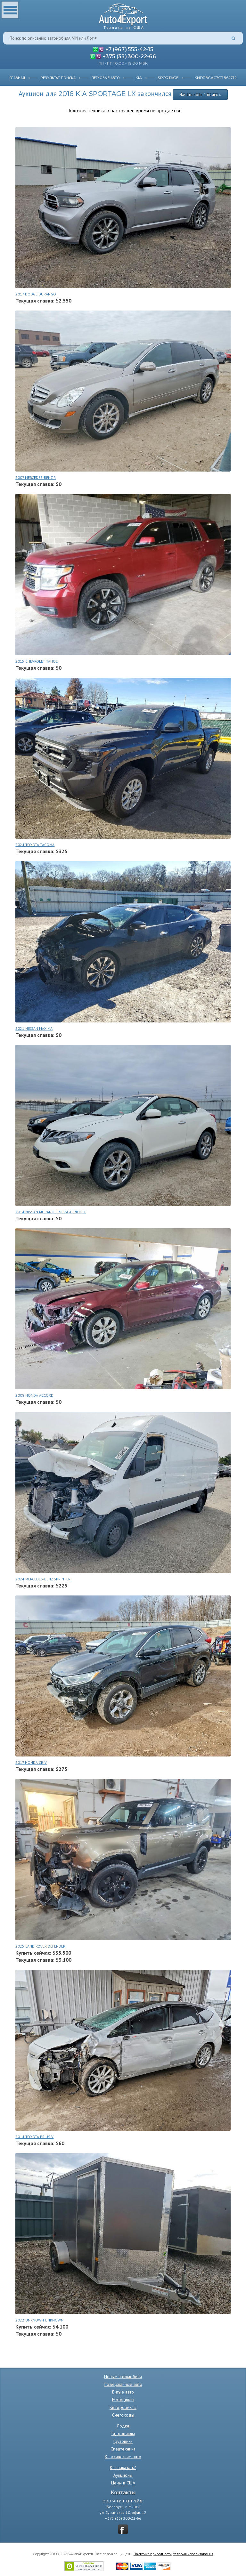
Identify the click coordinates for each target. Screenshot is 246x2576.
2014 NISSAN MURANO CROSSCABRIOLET (50, 1211)
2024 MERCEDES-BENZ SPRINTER (42, 1579)
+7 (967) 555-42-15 (129, 49)
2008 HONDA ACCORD (34, 1395)
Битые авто (123, 2392)
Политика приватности (153, 2553)
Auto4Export (123, 15)
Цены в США (123, 2483)
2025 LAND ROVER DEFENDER (40, 1946)
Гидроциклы (123, 2433)
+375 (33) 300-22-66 (129, 56)
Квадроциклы (123, 2407)
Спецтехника (123, 2449)
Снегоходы (123, 2415)
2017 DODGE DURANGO (35, 294)
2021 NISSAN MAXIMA (34, 1028)
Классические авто (123, 2456)
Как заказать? (123, 2467)
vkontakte (123, 2529)
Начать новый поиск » (200, 94)
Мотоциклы (123, 2399)
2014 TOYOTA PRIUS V (34, 2136)
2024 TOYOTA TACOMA (34, 844)
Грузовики (123, 2441)
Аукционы (123, 2475)
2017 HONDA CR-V (31, 1762)
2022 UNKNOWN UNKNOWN (39, 2320)
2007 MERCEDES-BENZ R (35, 477)
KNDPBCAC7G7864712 (215, 77)
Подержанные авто (123, 2384)
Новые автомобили (123, 2376)
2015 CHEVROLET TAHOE (36, 661)
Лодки (123, 2426)
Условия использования (193, 2553)
